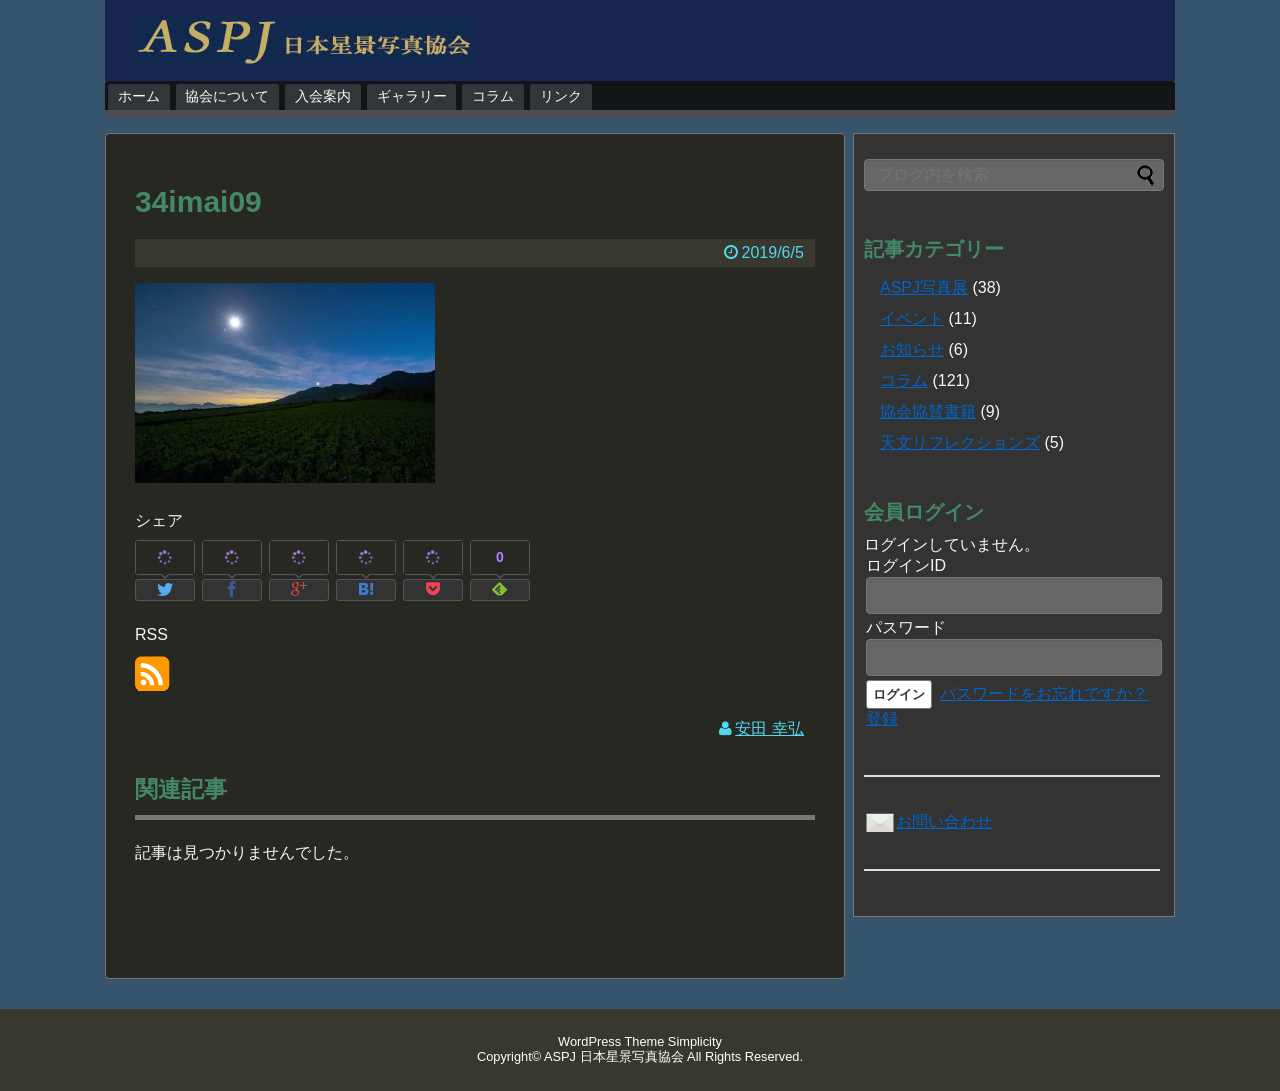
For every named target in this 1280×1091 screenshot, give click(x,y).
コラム (493, 96)
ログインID (906, 565)
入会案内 (323, 96)
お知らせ (912, 349)
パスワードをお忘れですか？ (1044, 693)
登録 (882, 718)
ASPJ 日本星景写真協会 (614, 1056)
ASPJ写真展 (924, 287)
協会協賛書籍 (928, 411)
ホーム (139, 96)
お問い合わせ (928, 821)
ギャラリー (412, 96)
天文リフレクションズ (960, 442)
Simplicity (695, 1041)
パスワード (906, 627)
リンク (561, 96)
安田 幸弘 (769, 728)
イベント (912, 318)
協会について (227, 96)
